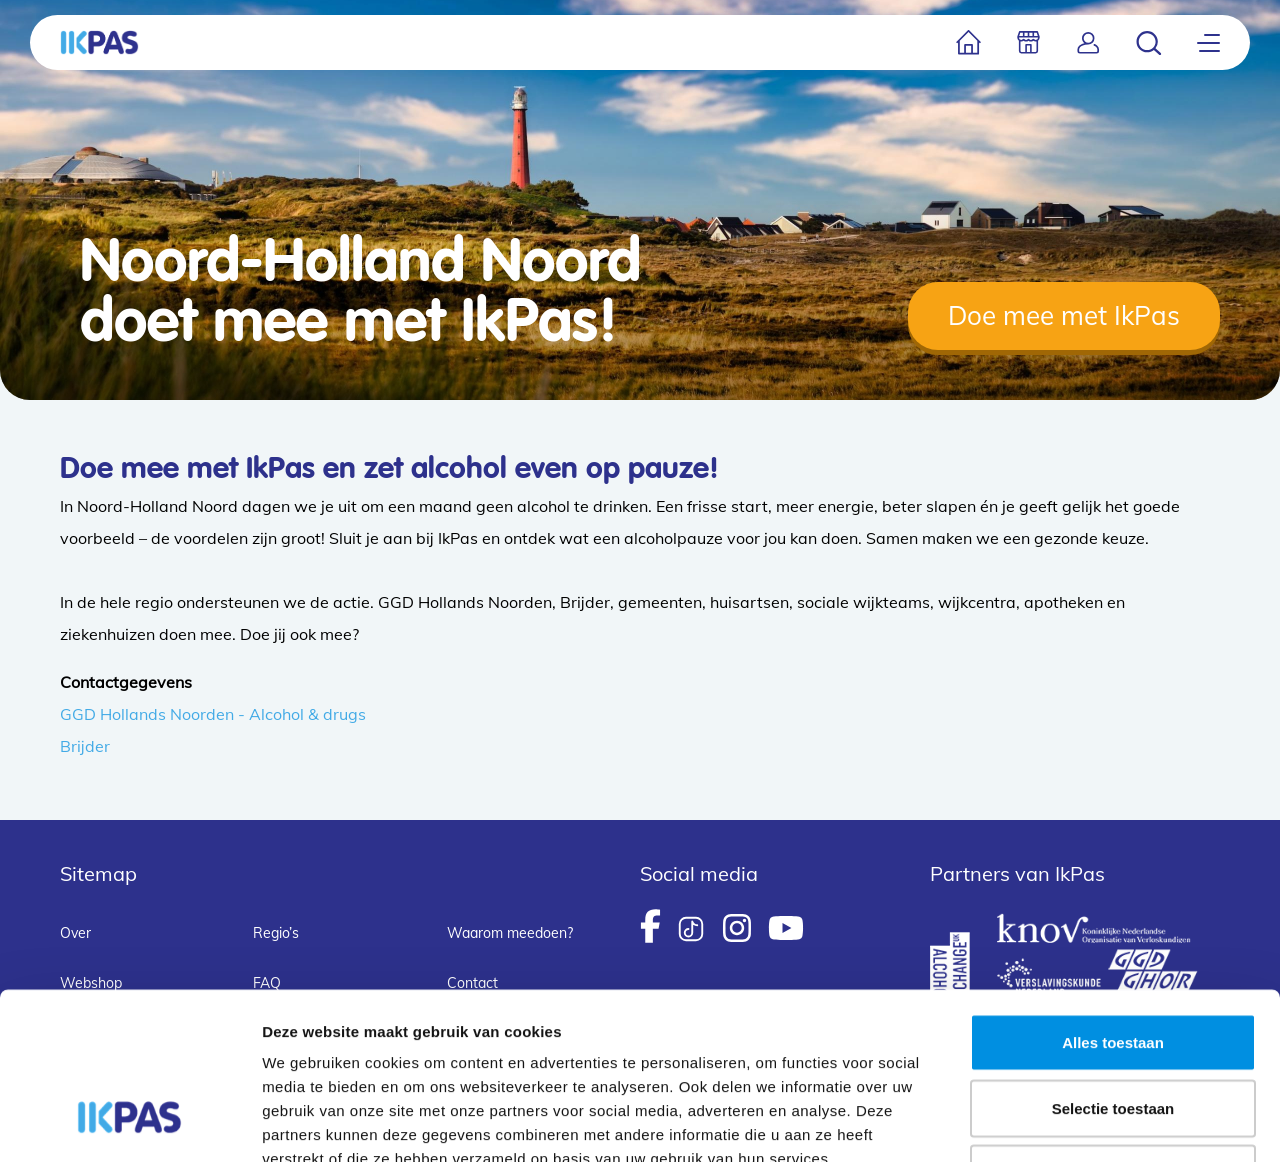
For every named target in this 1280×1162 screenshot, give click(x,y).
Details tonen (1080, 1122)
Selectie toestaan (1113, 965)
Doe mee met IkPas (1064, 315)
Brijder (85, 746)
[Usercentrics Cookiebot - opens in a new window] (129, 1123)
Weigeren (1112, 1030)
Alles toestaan (1113, 899)
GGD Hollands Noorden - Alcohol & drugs (213, 714)
